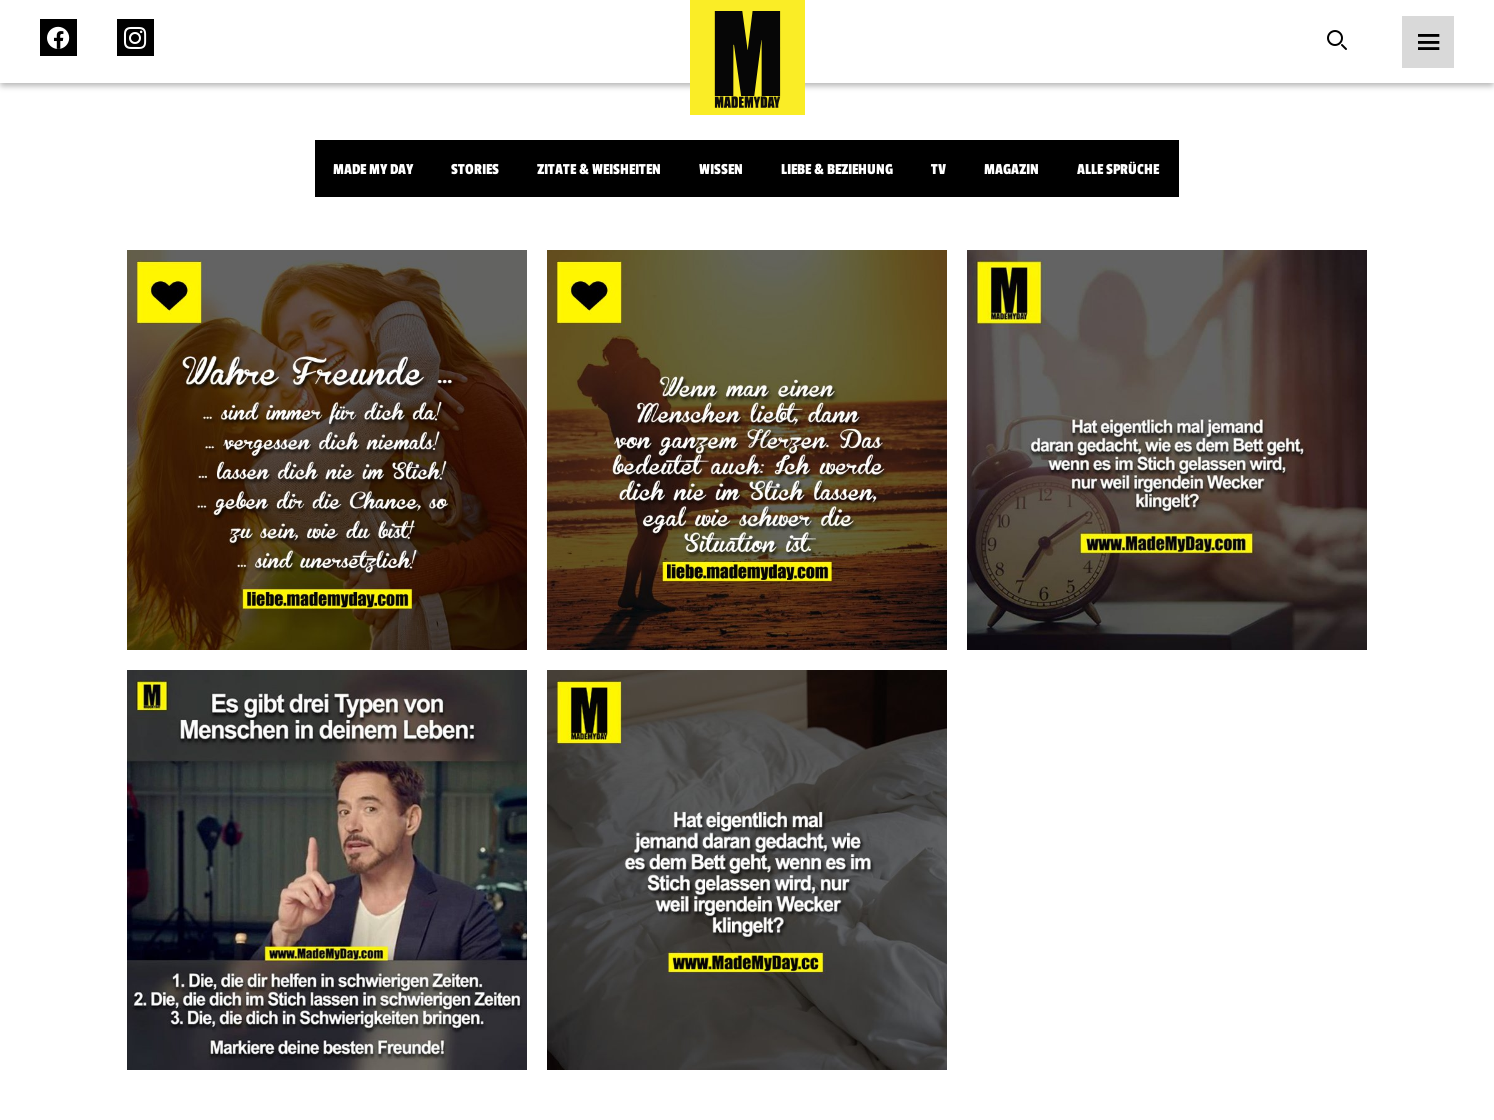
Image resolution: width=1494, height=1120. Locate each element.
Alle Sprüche (1118, 169)
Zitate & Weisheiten (599, 169)
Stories (475, 169)
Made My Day (373, 169)
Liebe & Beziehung (837, 169)
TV (938, 169)
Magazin (1011, 169)
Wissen (721, 169)
